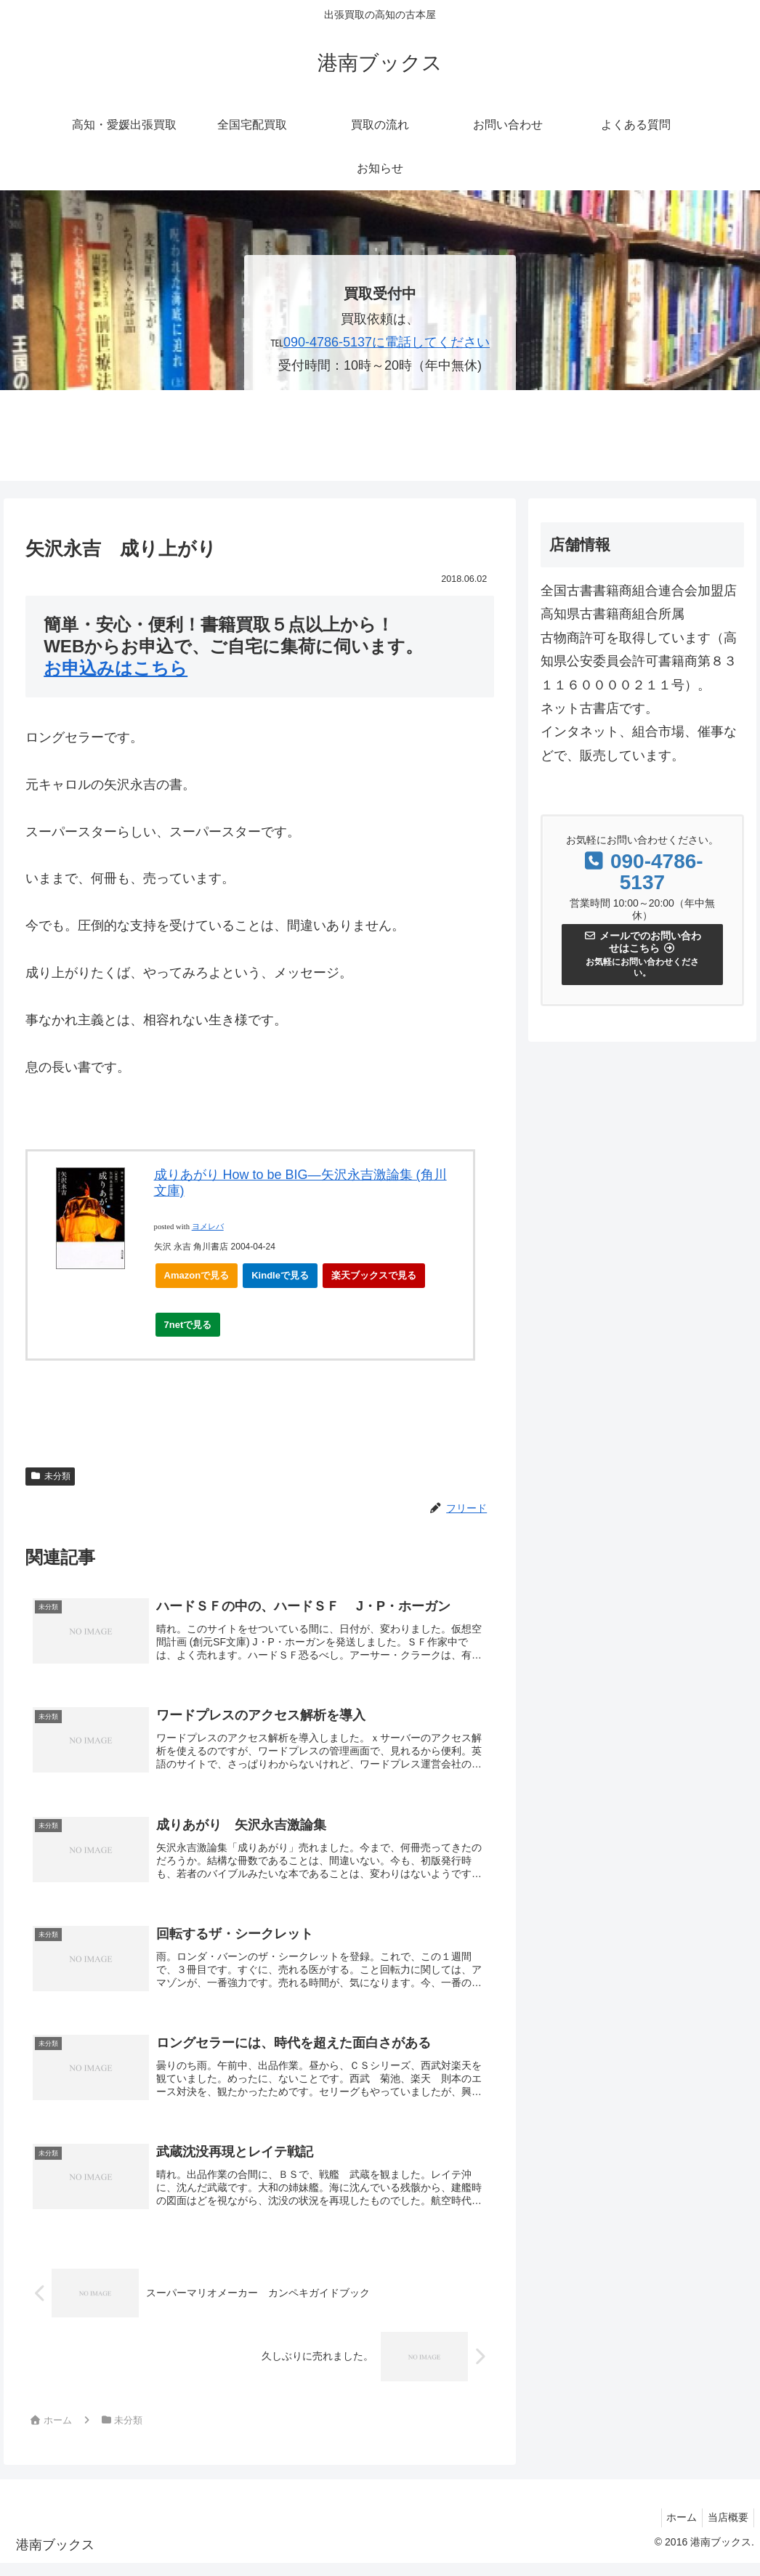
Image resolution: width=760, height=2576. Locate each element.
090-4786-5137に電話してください (386, 342)
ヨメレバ (208, 1227)
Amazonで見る (197, 1275)
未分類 (50, 1476)
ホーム (675, 2530)
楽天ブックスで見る (373, 1275)
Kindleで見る (280, 1275)
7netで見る (192, 1328)
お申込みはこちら (115, 668)
